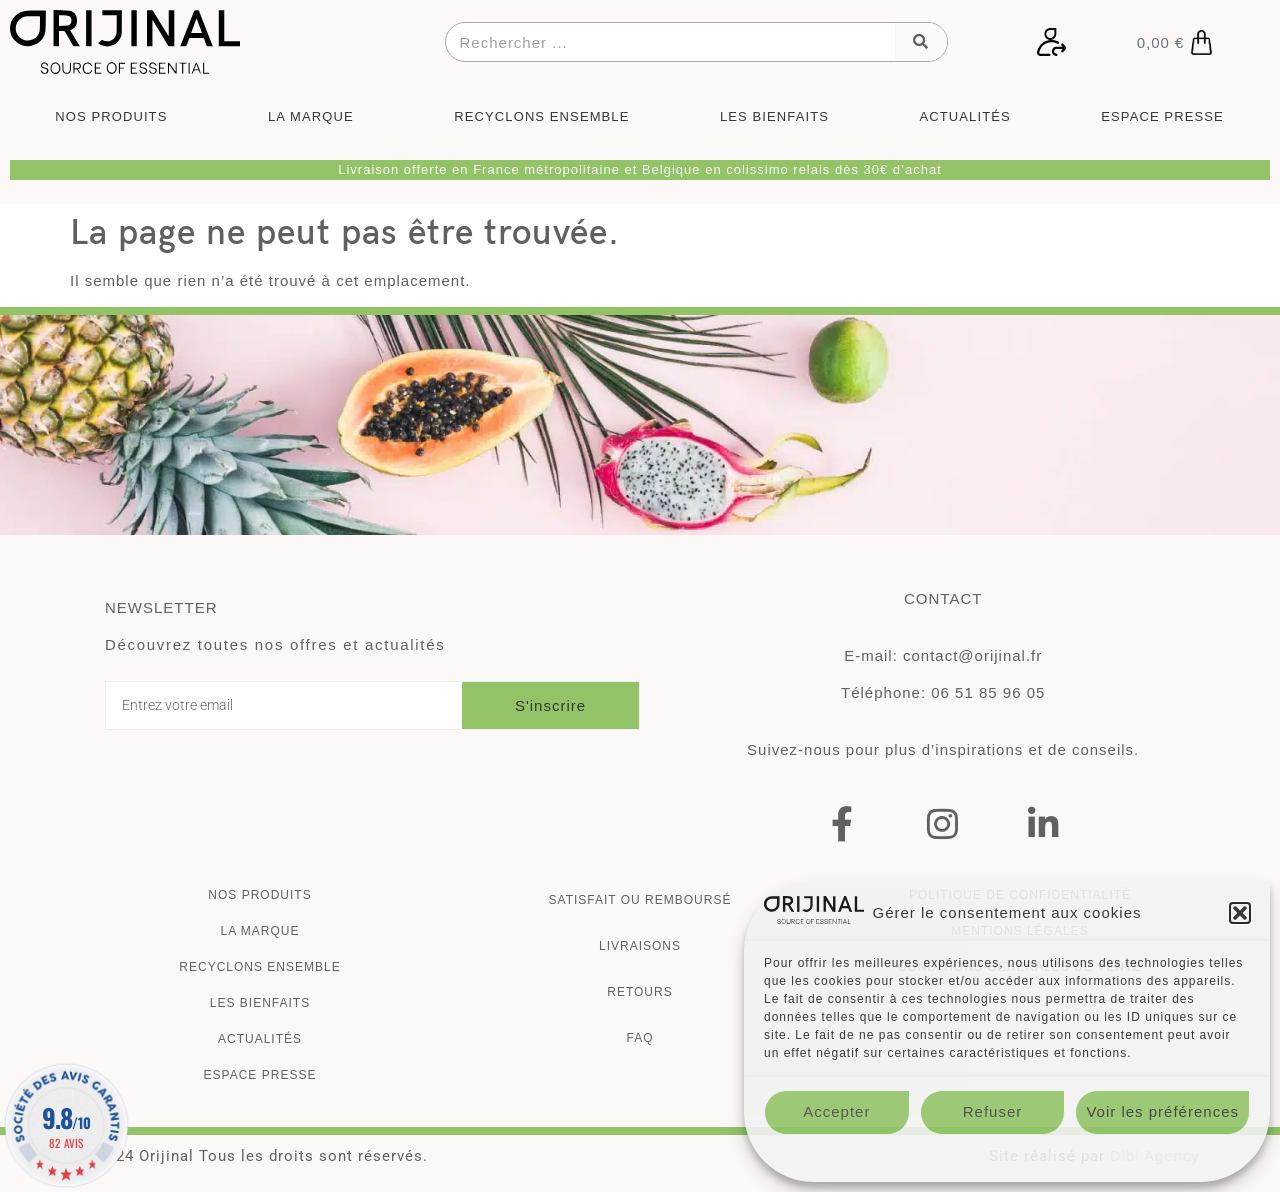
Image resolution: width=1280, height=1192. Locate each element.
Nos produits (259, 895)
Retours (639, 992)
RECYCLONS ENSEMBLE (541, 116)
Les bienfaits (260, 1003)
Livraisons (640, 946)
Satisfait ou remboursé (640, 900)
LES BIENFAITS (774, 116)
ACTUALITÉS (965, 116)
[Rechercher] (921, 42)
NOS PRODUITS (116, 117)
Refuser (993, 1111)
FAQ (639, 1038)
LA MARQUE (316, 117)
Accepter (836, 1111)
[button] (1240, 913)
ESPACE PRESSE (1162, 116)
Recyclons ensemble (259, 967)
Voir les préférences (1162, 1111)
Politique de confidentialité (1006, 1157)
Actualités (260, 1039)
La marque (259, 931)
